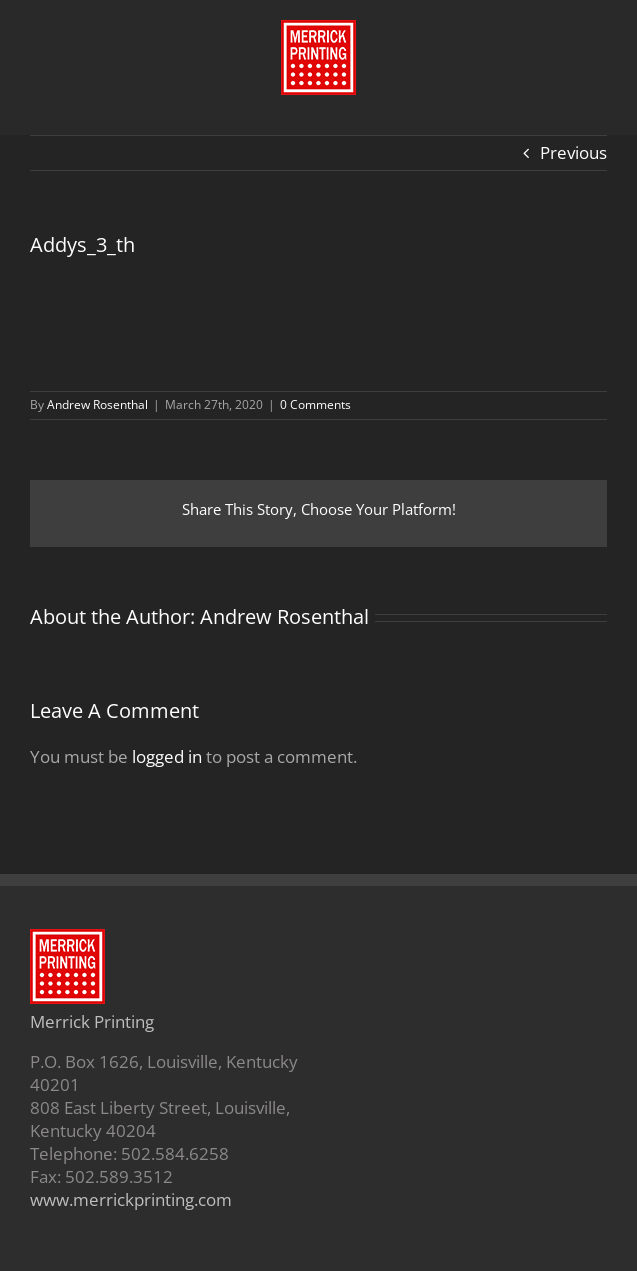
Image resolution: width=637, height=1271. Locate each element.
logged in (167, 756)
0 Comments (315, 404)
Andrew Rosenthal (97, 404)
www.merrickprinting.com (131, 1199)
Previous (573, 152)
